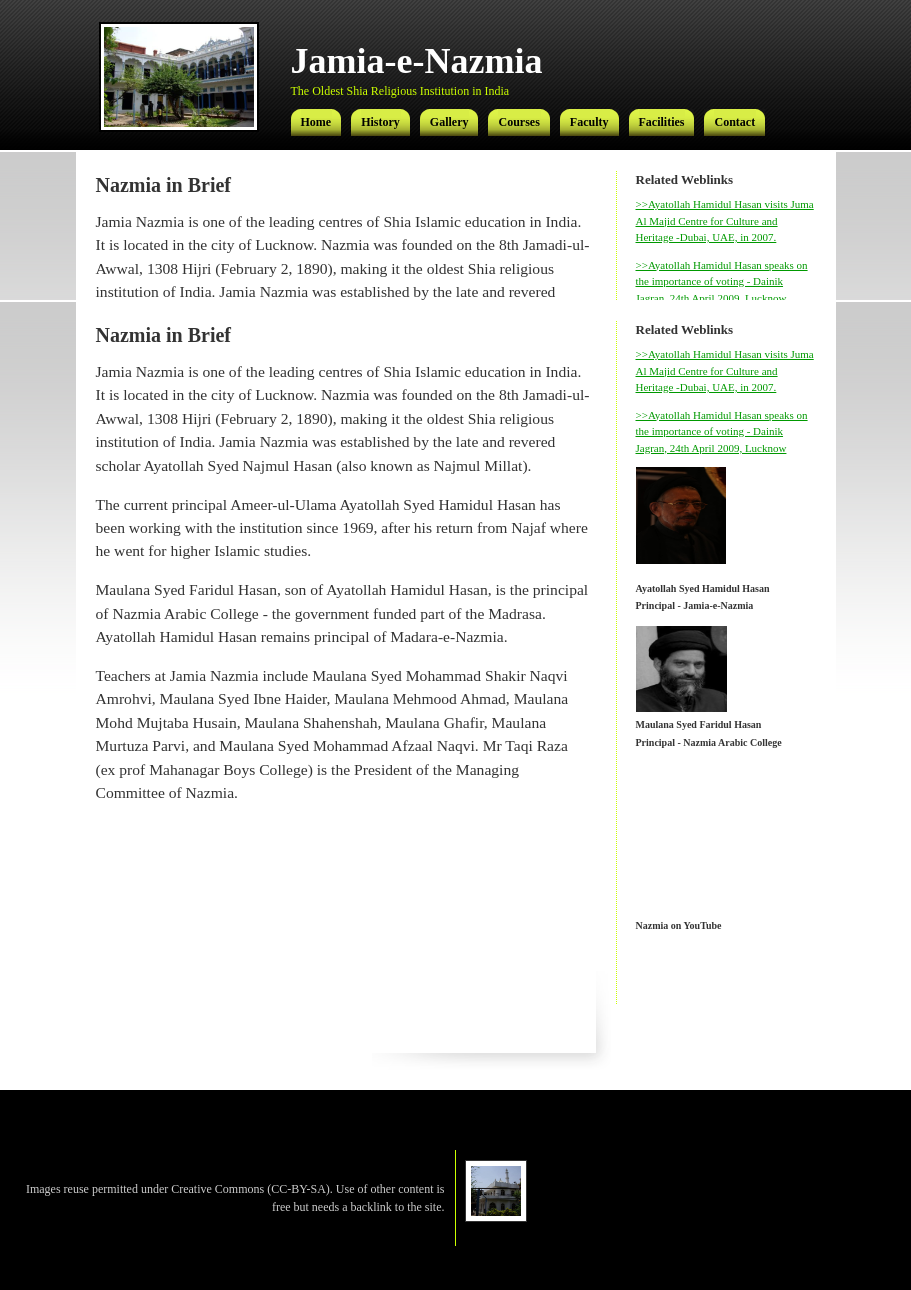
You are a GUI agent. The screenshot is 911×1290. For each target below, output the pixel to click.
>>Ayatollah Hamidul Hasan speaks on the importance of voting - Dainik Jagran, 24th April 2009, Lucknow (722, 281)
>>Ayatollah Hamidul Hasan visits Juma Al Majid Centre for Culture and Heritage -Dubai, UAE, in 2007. (725, 220)
